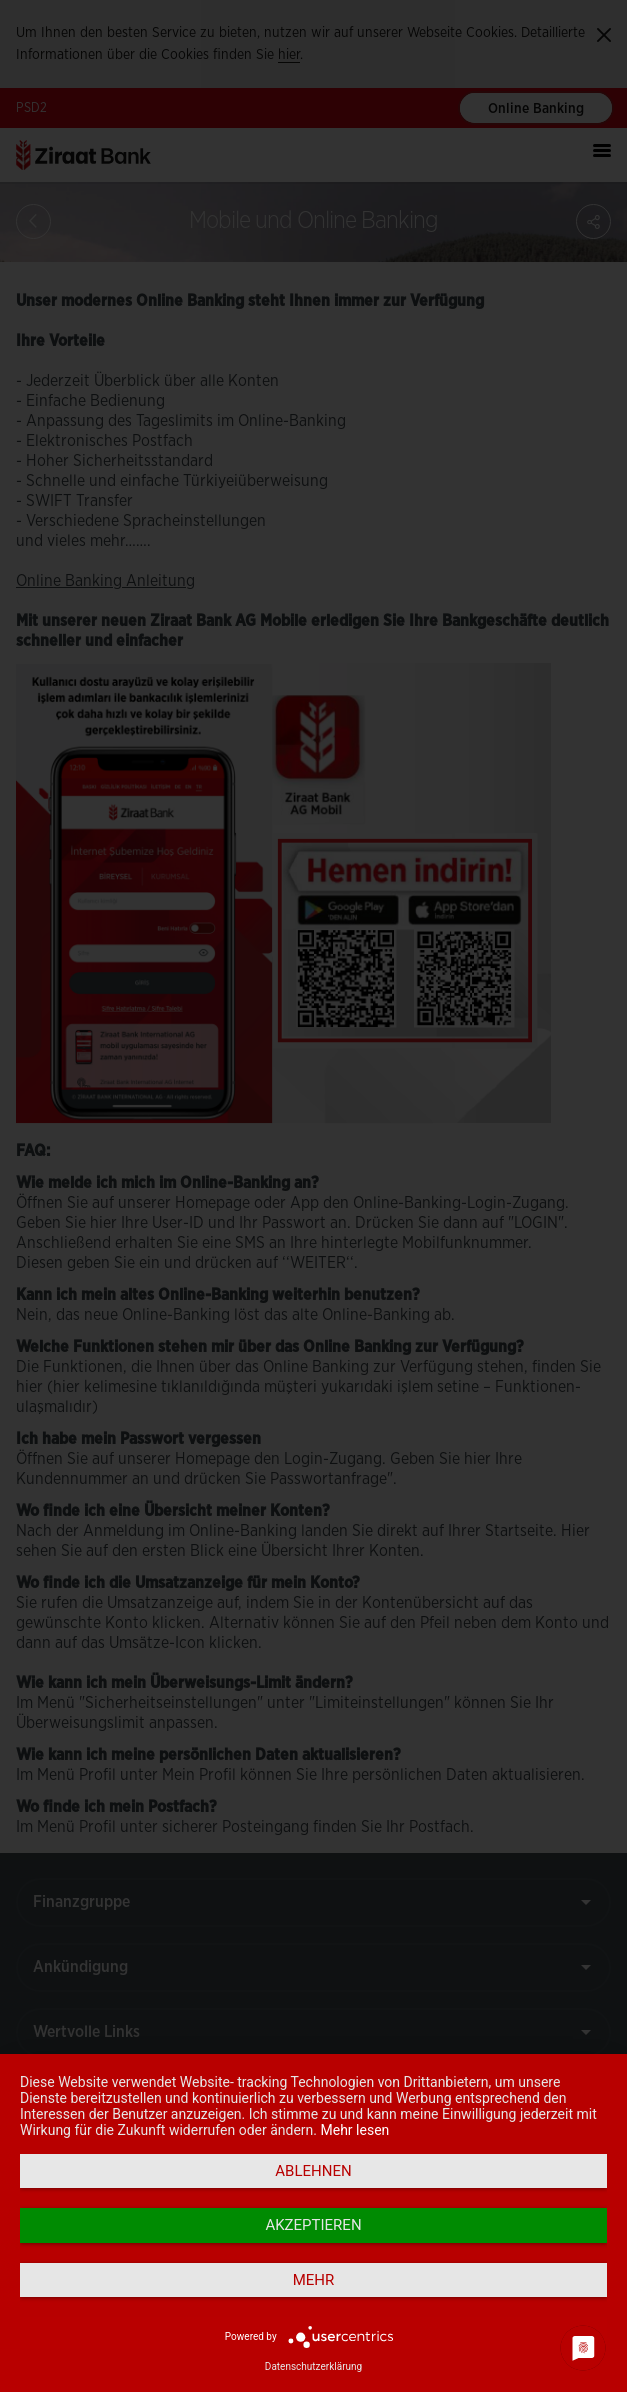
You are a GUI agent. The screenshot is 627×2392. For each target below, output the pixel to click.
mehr (314, 2280)
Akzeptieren (313, 2225)
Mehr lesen (355, 2130)
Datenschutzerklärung (313, 2366)
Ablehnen (313, 2171)
